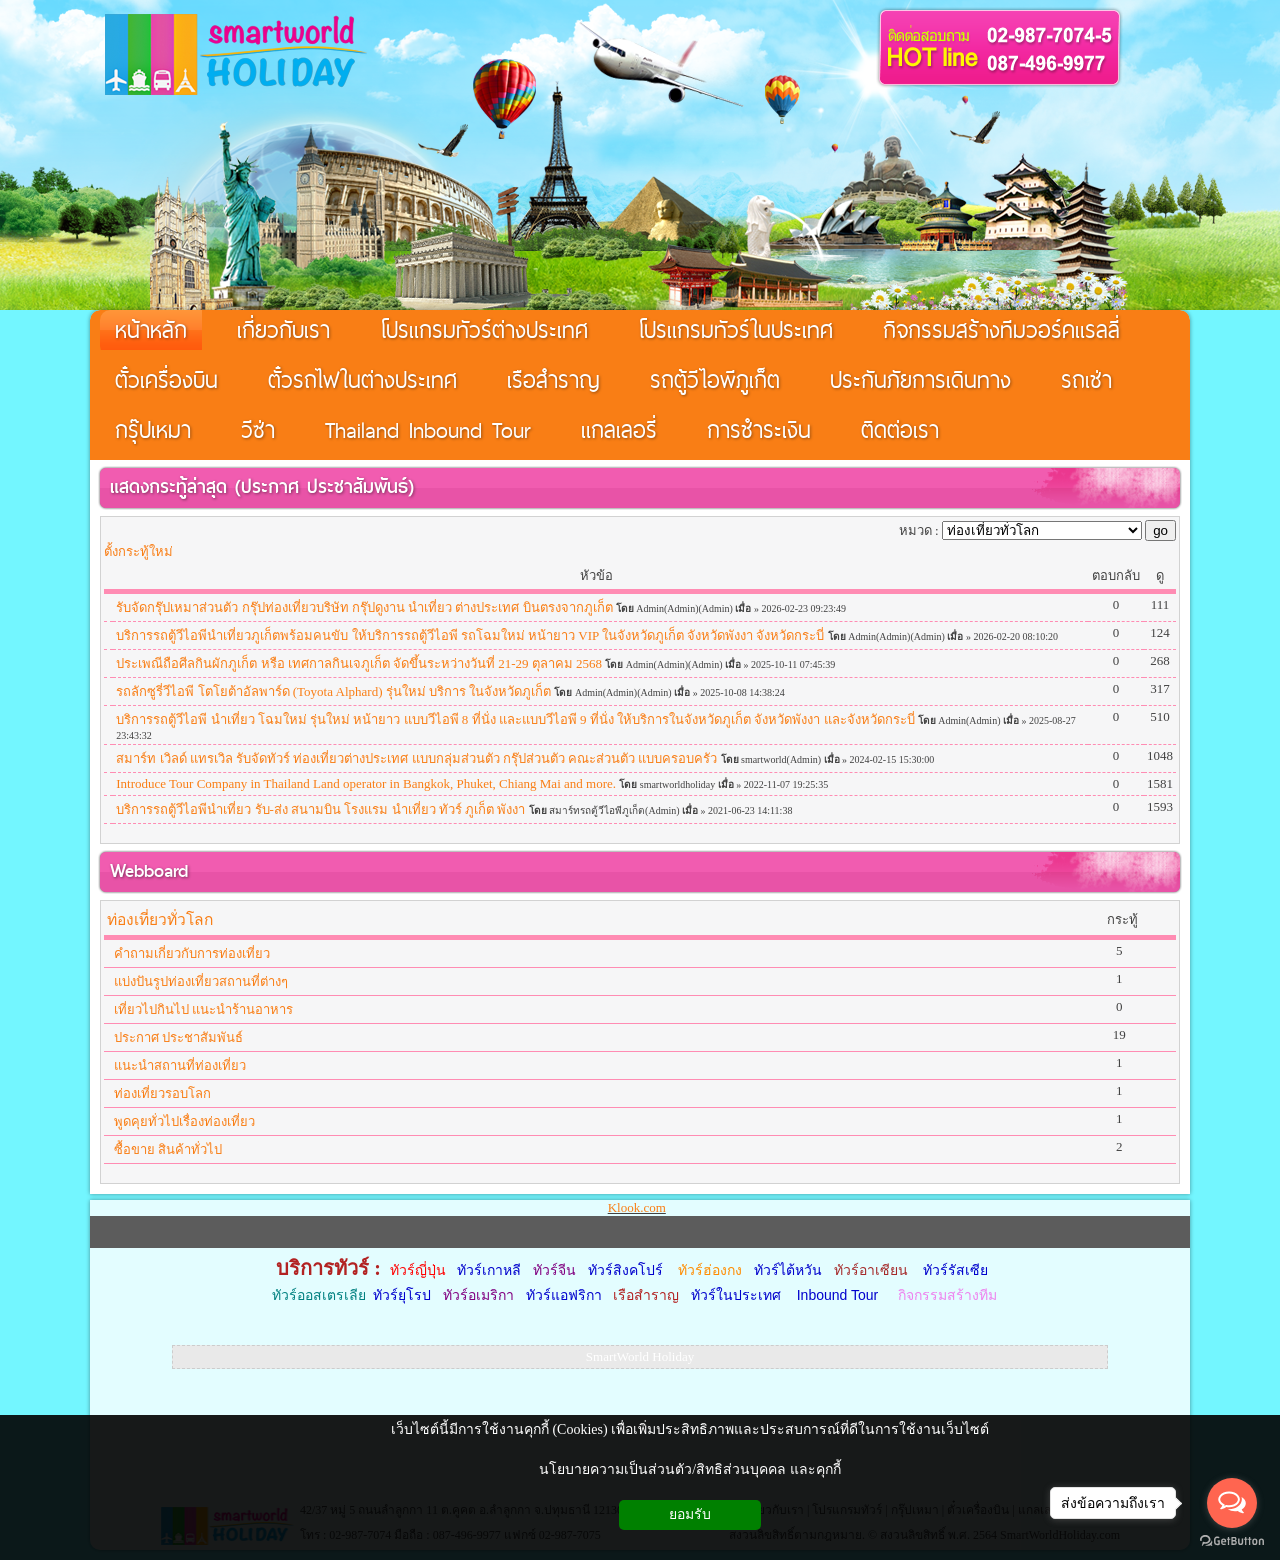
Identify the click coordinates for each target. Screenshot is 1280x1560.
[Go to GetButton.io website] (1232, 1540)
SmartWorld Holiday (640, 1356)
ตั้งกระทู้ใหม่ (138, 551)
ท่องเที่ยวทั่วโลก (160, 919)
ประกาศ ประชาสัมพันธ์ (324, 486)
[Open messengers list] (1232, 1503)
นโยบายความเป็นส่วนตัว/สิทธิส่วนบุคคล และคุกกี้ (689, 1469)
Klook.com (637, 1207)
